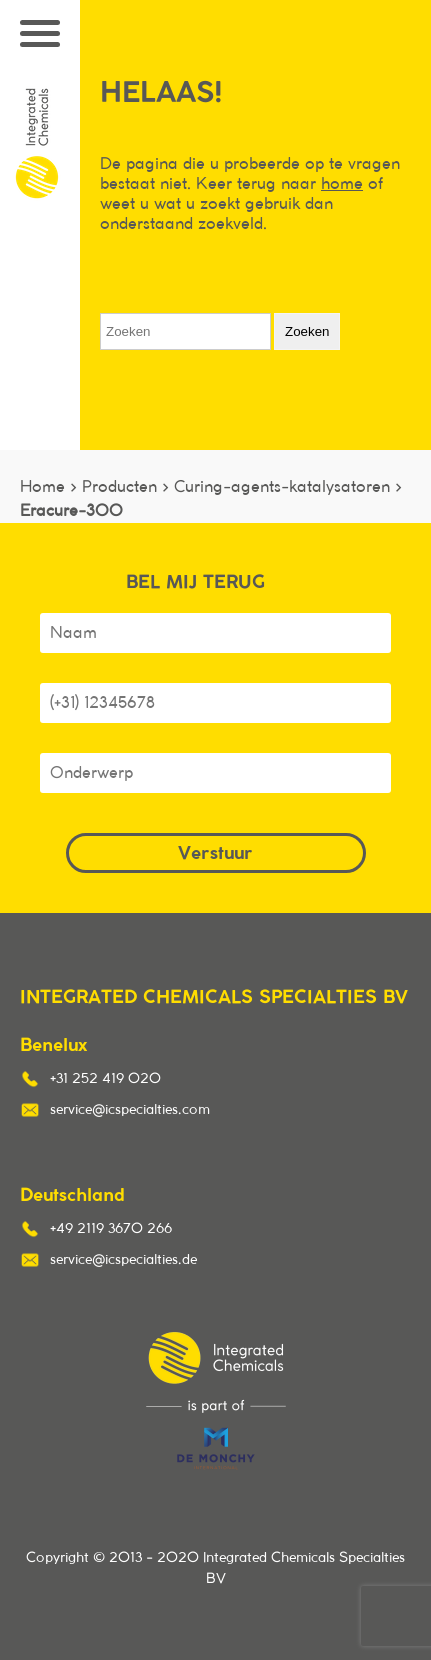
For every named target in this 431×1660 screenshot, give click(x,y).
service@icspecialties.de (123, 1260)
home (342, 184)
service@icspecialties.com (130, 1110)
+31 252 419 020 (105, 1079)
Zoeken (307, 331)
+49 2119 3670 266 (111, 1229)
